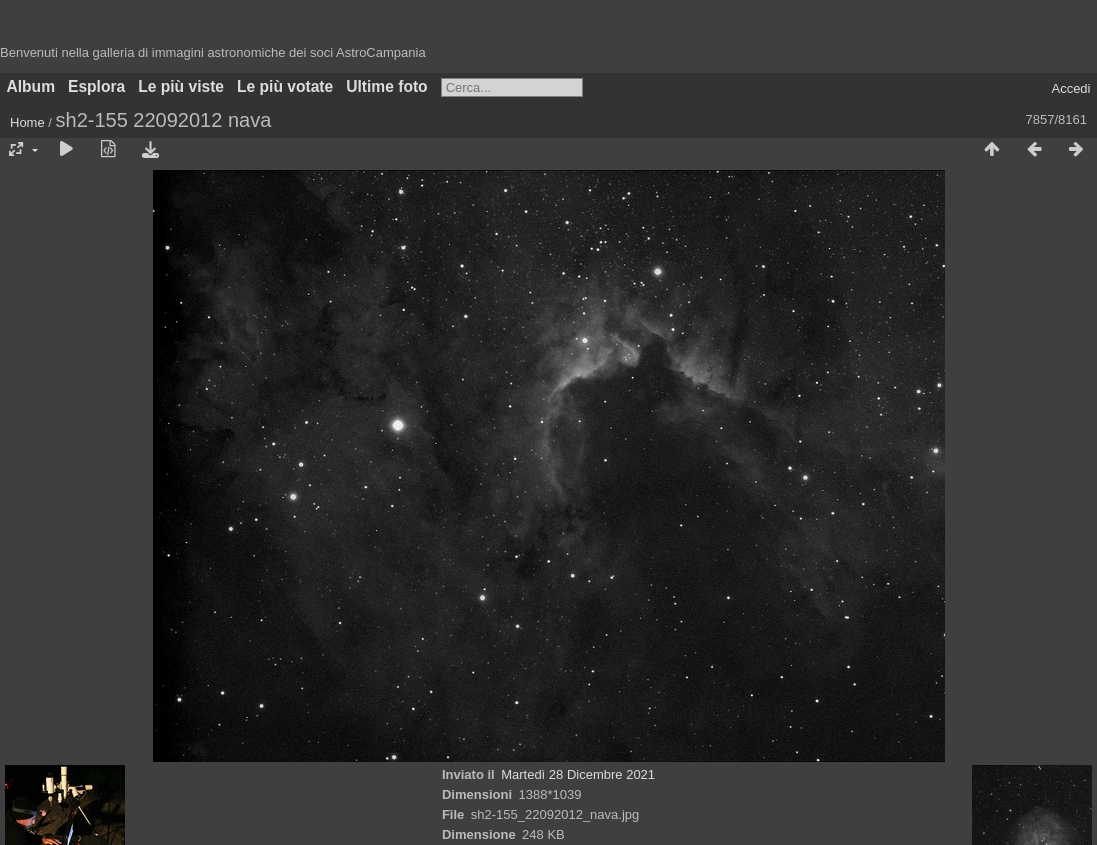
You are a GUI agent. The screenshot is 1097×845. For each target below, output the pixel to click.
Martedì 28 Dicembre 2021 (578, 774)
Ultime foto (386, 86)
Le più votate (285, 86)
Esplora (96, 86)
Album (31, 86)
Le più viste (181, 86)
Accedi (1070, 88)
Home (27, 122)
